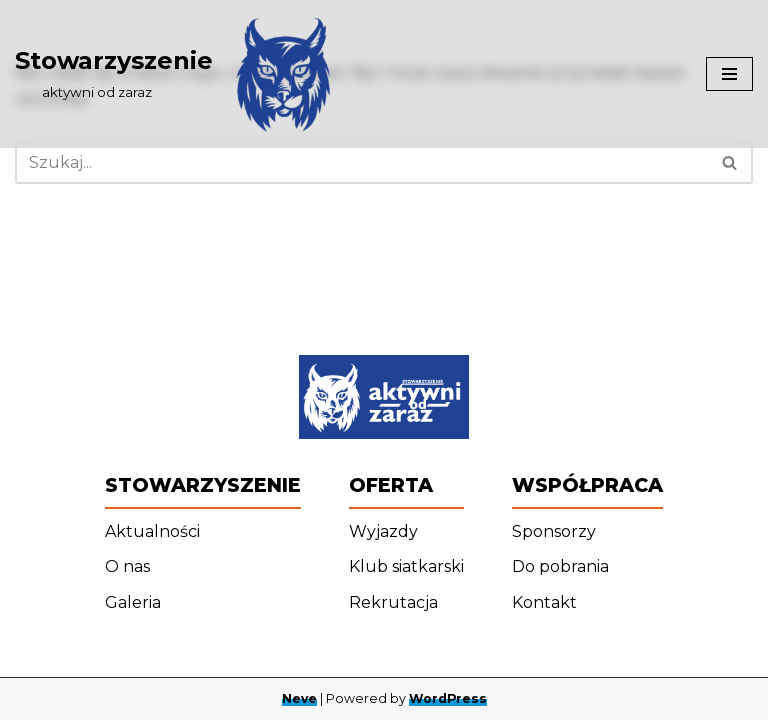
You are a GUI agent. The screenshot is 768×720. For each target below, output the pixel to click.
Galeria (133, 602)
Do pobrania (560, 566)
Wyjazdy (383, 531)
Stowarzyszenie (203, 485)
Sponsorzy (554, 531)
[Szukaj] (361, 162)
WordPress (448, 698)
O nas (127, 566)
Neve (299, 698)
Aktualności (152, 531)
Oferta (391, 485)
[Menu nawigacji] (729, 74)
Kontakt (544, 602)
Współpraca (587, 485)
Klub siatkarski (406, 566)
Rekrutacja (393, 602)
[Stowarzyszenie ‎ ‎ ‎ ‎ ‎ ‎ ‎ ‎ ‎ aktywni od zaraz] (179, 74)
